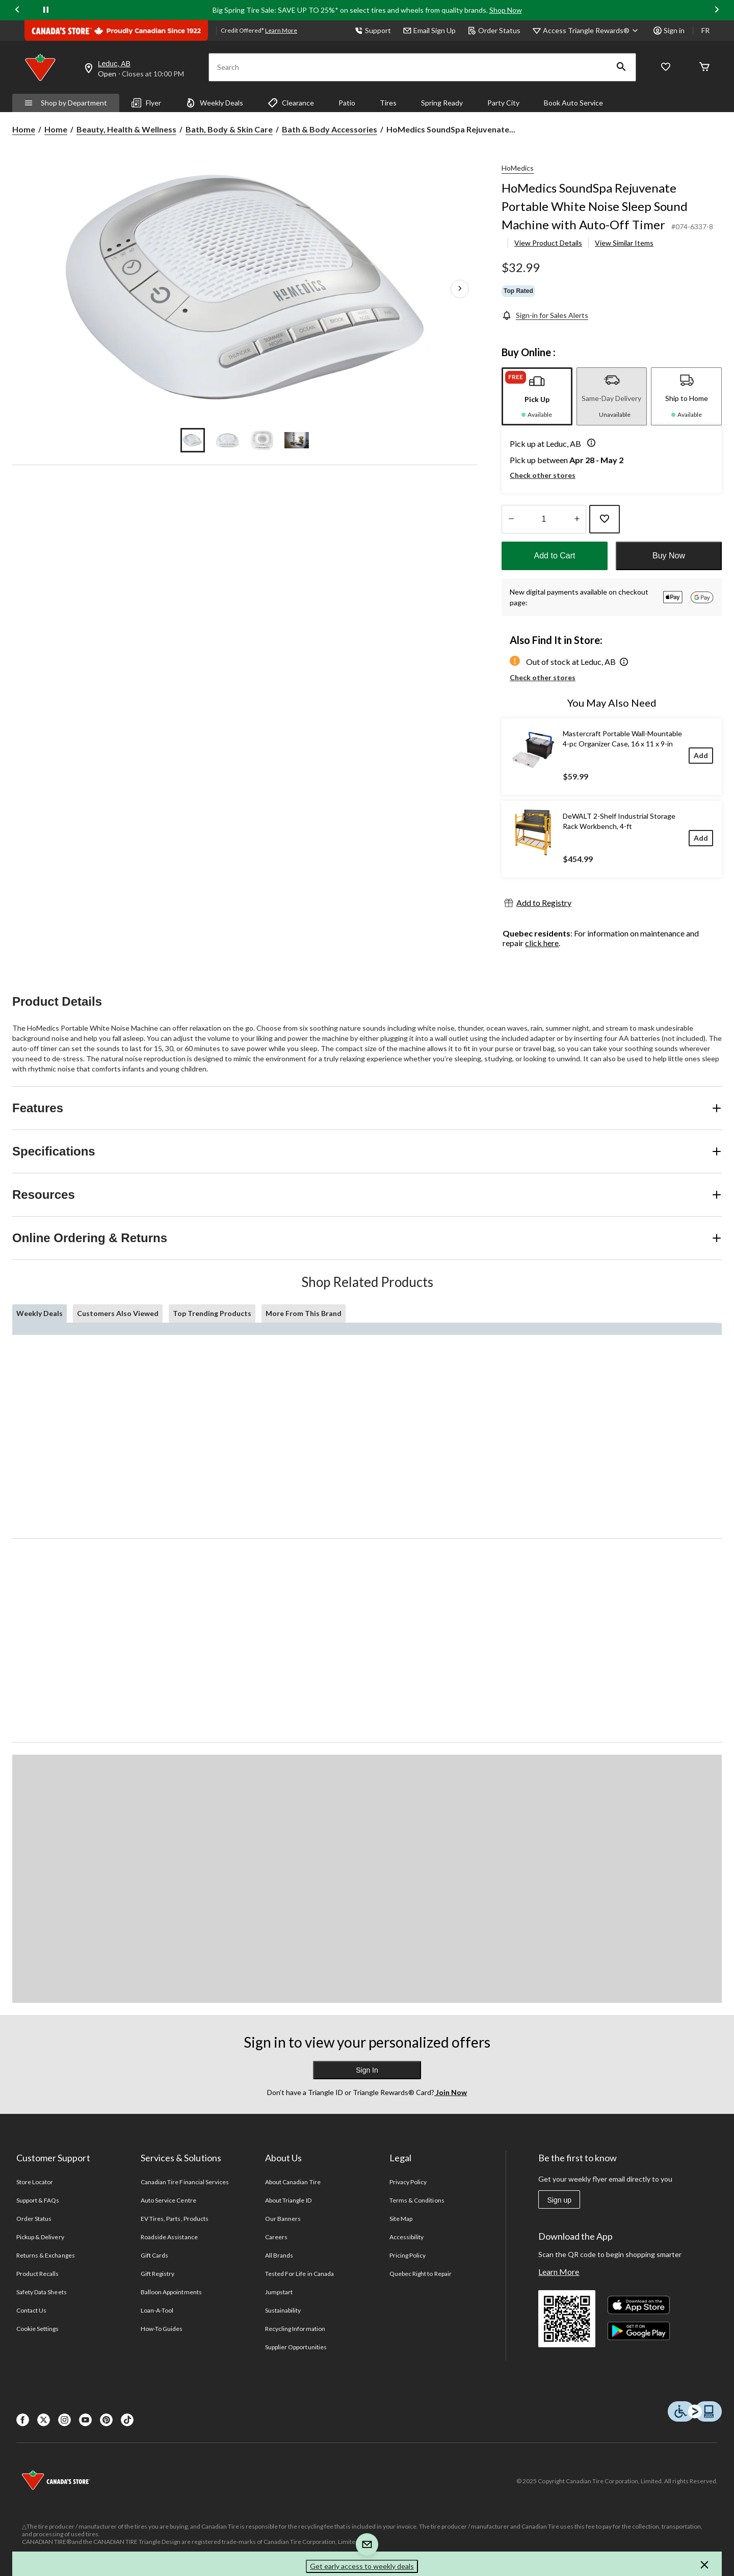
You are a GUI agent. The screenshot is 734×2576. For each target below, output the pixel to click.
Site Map (400, 2218)
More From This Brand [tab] (304, 1313)
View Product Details (548, 242)
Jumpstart (279, 2292)
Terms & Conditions (416, 2200)
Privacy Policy (408, 2182)
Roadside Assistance (169, 2237)
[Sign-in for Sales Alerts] (545, 315)
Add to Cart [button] (554, 555)
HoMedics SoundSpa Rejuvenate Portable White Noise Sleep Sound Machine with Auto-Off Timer (595, 206)
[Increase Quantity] (577, 519)
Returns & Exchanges (45, 2255)
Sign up (559, 2200)
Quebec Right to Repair (420, 2273)
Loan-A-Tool (157, 2310)
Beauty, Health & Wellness (126, 129)
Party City (503, 102)
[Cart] (704, 67)
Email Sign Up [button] (429, 30)
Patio (346, 102)
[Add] (701, 755)
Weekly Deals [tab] (39, 1313)
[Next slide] (717, 10)
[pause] (46, 10)
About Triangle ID (288, 2200)
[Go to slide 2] (227, 440)
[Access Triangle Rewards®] (592, 30)
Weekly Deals (214, 103)
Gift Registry (158, 2273)
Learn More (558, 2271)
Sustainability (283, 2310)
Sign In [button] (367, 2070)
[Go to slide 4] (296, 440)
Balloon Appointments (171, 2292)
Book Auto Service (573, 102)
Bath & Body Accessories (329, 129)
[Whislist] (666, 67)
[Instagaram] (64, 2419)
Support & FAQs (38, 2200)
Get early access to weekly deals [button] (362, 2566)
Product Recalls (37, 2273)
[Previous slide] (17, 10)
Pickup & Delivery (40, 2237)
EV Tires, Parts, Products (174, 2218)
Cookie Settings (37, 2328)
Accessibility (406, 2237)
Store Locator (35, 2182)
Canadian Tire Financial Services (185, 2182)
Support (373, 30)
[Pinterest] (106, 2419)
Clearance (291, 103)
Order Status (494, 30)
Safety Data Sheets (41, 2292)
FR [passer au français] (705, 30)
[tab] (537, 396)
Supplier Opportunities (296, 2347)
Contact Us (31, 2310)
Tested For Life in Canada (299, 2273)
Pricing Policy (407, 2255)
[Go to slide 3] (262, 440)
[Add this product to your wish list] (604, 519)
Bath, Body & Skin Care (229, 129)
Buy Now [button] (668, 555)
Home (23, 129)
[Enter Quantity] (544, 519)
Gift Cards (154, 2255)
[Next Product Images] (460, 289)
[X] (43, 2419)
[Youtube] (85, 2419)
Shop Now (505, 10)
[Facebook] (22, 2419)
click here (542, 943)
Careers (276, 2237)
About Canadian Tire (293, 2182)
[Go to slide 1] (192, 440)
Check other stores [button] (542, 475)
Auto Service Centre (168, 2200)
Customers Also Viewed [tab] (118, 1313)
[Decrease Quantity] (511, 519)
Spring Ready (442, 102)
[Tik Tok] (127, 2419)
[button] (621, 67)
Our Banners (283, 2218)
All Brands (279, 2255)
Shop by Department (65, 102)
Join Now (450, 2092)
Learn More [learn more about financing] (281, 30)
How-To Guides (162, 2328)
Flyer (146, 103)
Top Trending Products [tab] (212, 1313)
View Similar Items (624, 242)
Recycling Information (295, 2328)
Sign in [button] (669, 30)
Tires (388, 102)
